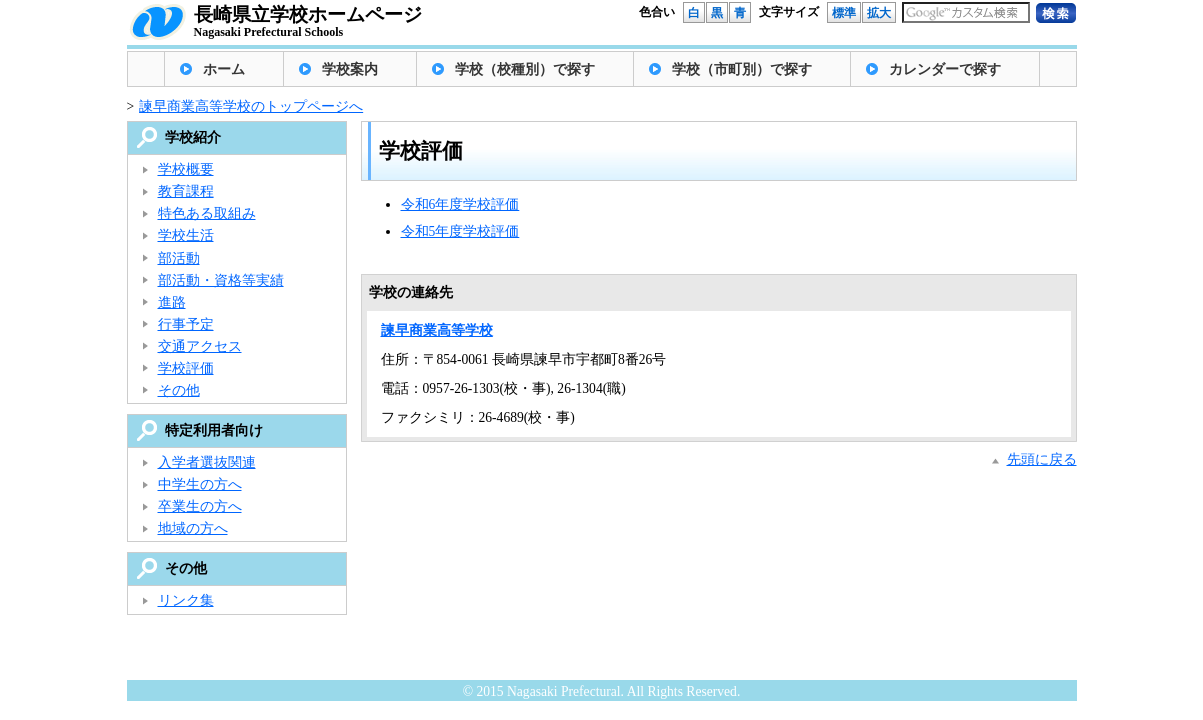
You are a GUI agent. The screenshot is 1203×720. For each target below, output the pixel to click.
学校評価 (186, 368)
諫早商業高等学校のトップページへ (251, 106)
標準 (844, 13)
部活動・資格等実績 (221, 280)
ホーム (224, 69)
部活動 (179, 258)
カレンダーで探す (945, 69)
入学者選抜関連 (207, 462)
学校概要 (186, 169)
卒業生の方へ (200, 506)
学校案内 (350, 69)
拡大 (879, 13)
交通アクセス (200, 346)
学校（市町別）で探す (742, 69)
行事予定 (186, 324)
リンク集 (186, 600)
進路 (172, 302)
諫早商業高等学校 (437, 330)
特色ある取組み (207, 213)
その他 (179, 390)
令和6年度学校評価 (460, 204)
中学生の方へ (200, 484)
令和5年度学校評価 (460, 231)
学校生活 (186, 235)
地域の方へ (193, 528)
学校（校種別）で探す (525, 69)
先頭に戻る (1042, 459)
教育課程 (186, 191)
